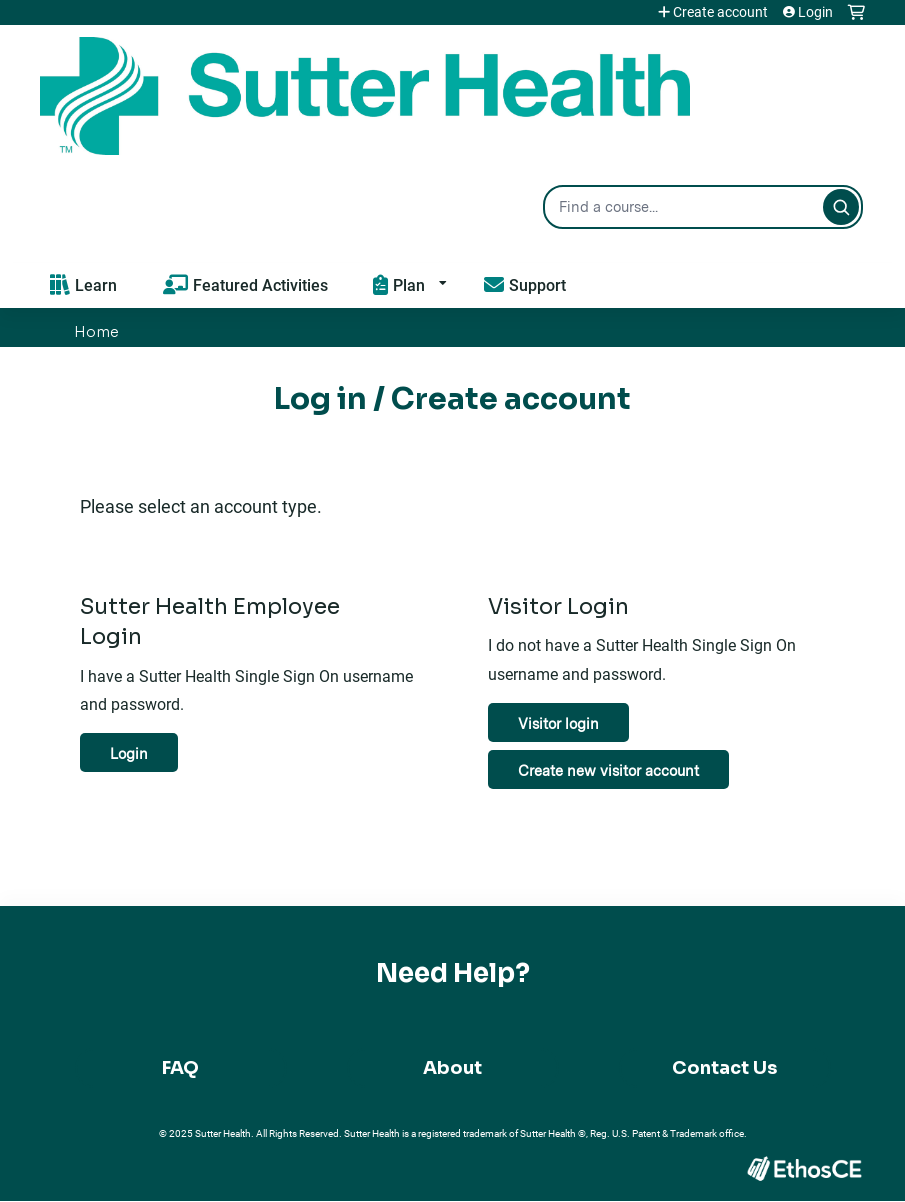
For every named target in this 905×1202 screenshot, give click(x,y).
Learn (96, 284)
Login (815, 12)
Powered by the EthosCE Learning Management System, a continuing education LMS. (804, 1168)
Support (537, 284)
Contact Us (724, 1068)
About (452, 1068)
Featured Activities (260, 284)
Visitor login (558, 723)
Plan (409, 284)
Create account (720, 12)
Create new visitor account (608, 770)
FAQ (180, 1068)
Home (96, 332)
